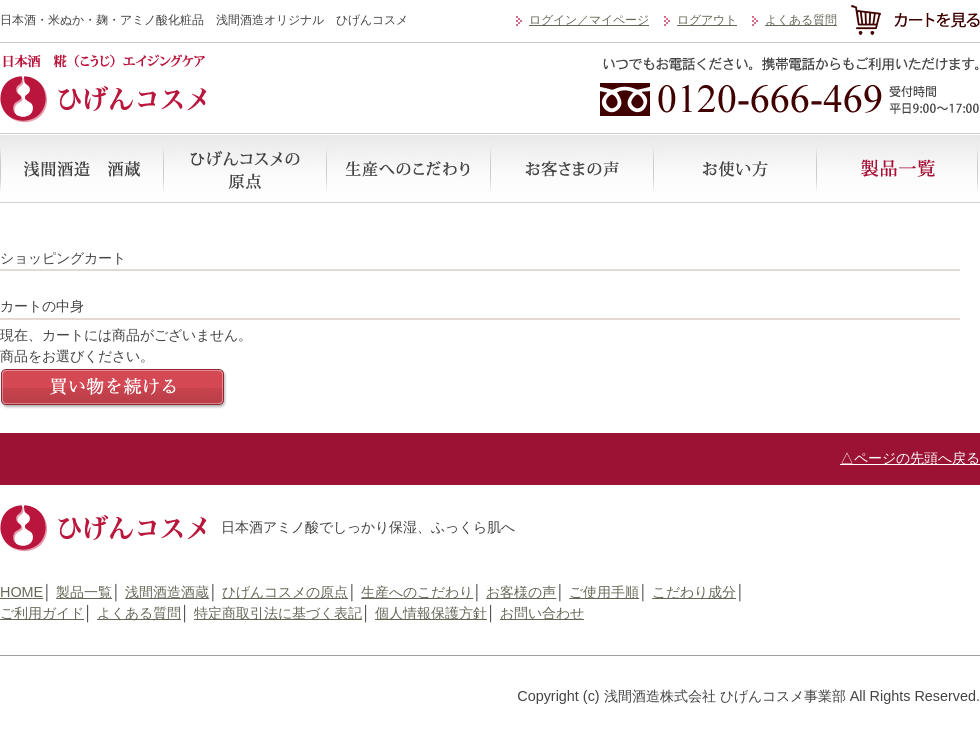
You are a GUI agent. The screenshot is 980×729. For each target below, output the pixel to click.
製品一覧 (896, 168)
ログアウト (707, 20)
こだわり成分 (694, 592)
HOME (21, 592)
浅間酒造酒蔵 (81, 168)
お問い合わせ (542, 613)
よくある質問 (801, 20)
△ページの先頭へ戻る (910, 458)
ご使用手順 (733, 168)
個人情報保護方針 (431, 613)
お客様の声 (570, 168)
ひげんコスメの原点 (244, 168)
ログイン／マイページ (589, 20)
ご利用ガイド (42, 613)
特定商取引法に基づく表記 (278, 613)
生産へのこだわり (407, 168)
